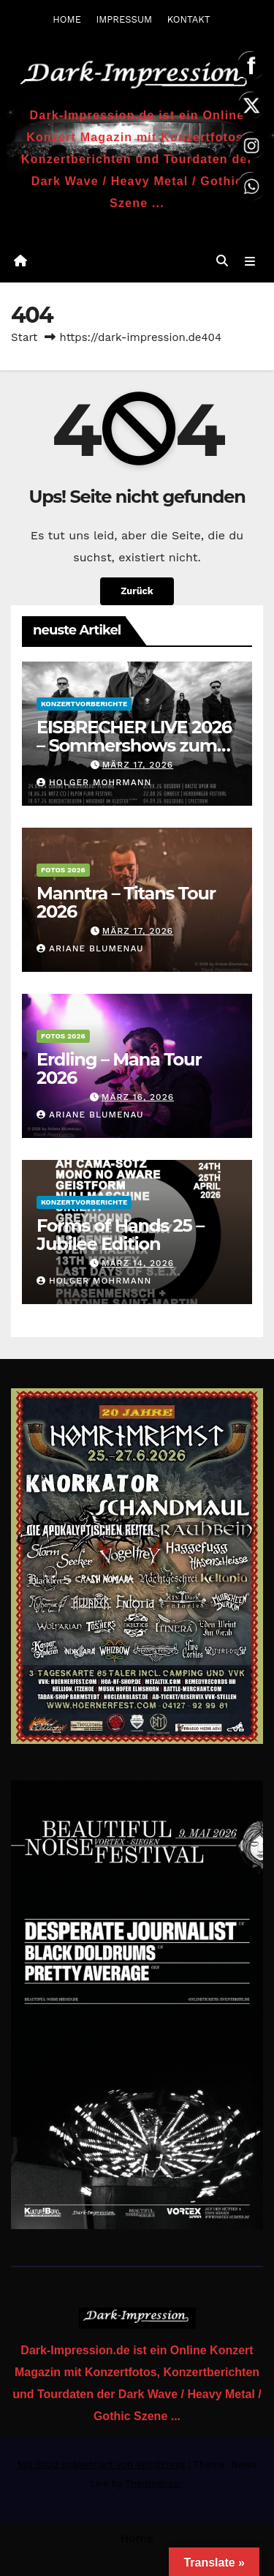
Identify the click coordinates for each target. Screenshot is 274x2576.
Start (24, 337)
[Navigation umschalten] (250, 261)
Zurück (137, 590)
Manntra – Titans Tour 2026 (126, 902)
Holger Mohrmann (94, 782)
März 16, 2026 (138, 1097)
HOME (67, 19)
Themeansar (153, 2483)
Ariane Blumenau (90, 948)
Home (137, 2538)
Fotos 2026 (63, 870)
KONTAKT (188, 19)
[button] (222, 261)
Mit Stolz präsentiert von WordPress (103, 2464)
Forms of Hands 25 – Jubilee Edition (120, 1234)
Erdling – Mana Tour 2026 (119, 1068)
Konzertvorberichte (84, 704)
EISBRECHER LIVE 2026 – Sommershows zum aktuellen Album (134, 745)
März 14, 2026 (138, 1263)
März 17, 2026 (137, 765)
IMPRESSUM (124, 19)
